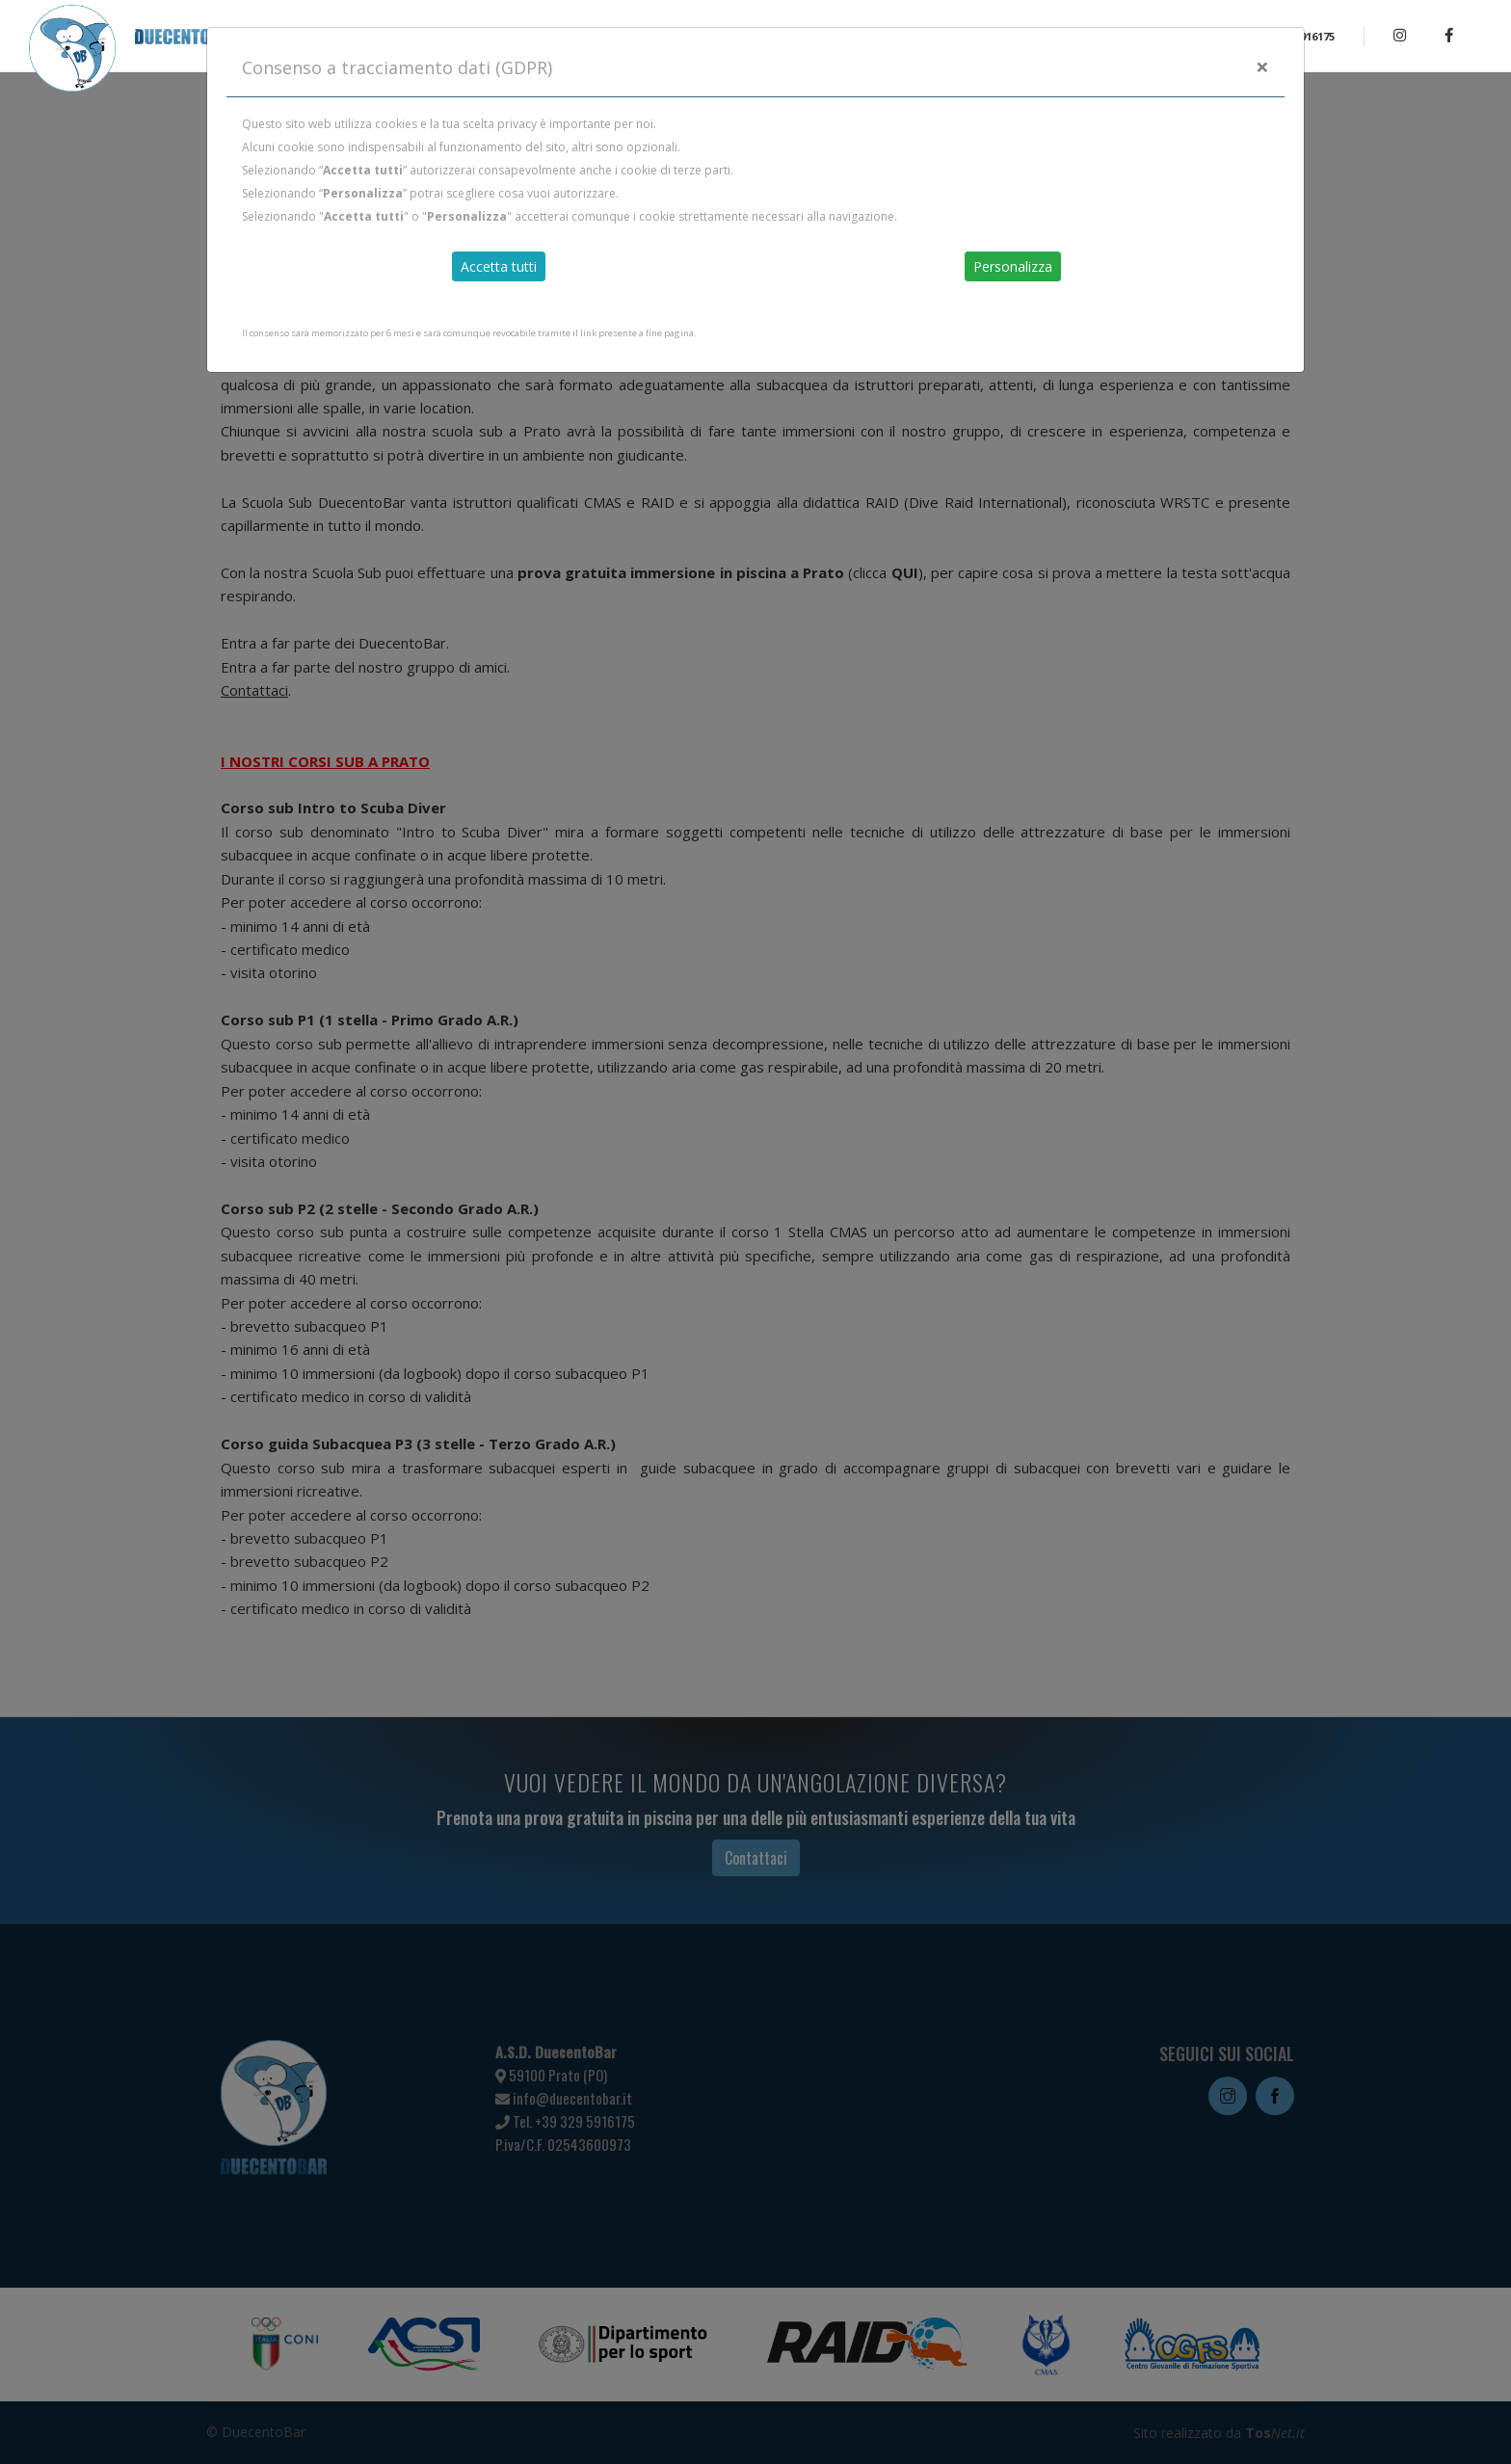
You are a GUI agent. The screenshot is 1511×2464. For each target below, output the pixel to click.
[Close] (1262, 66)
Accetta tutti (499, 266)
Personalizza (1012, 266)
